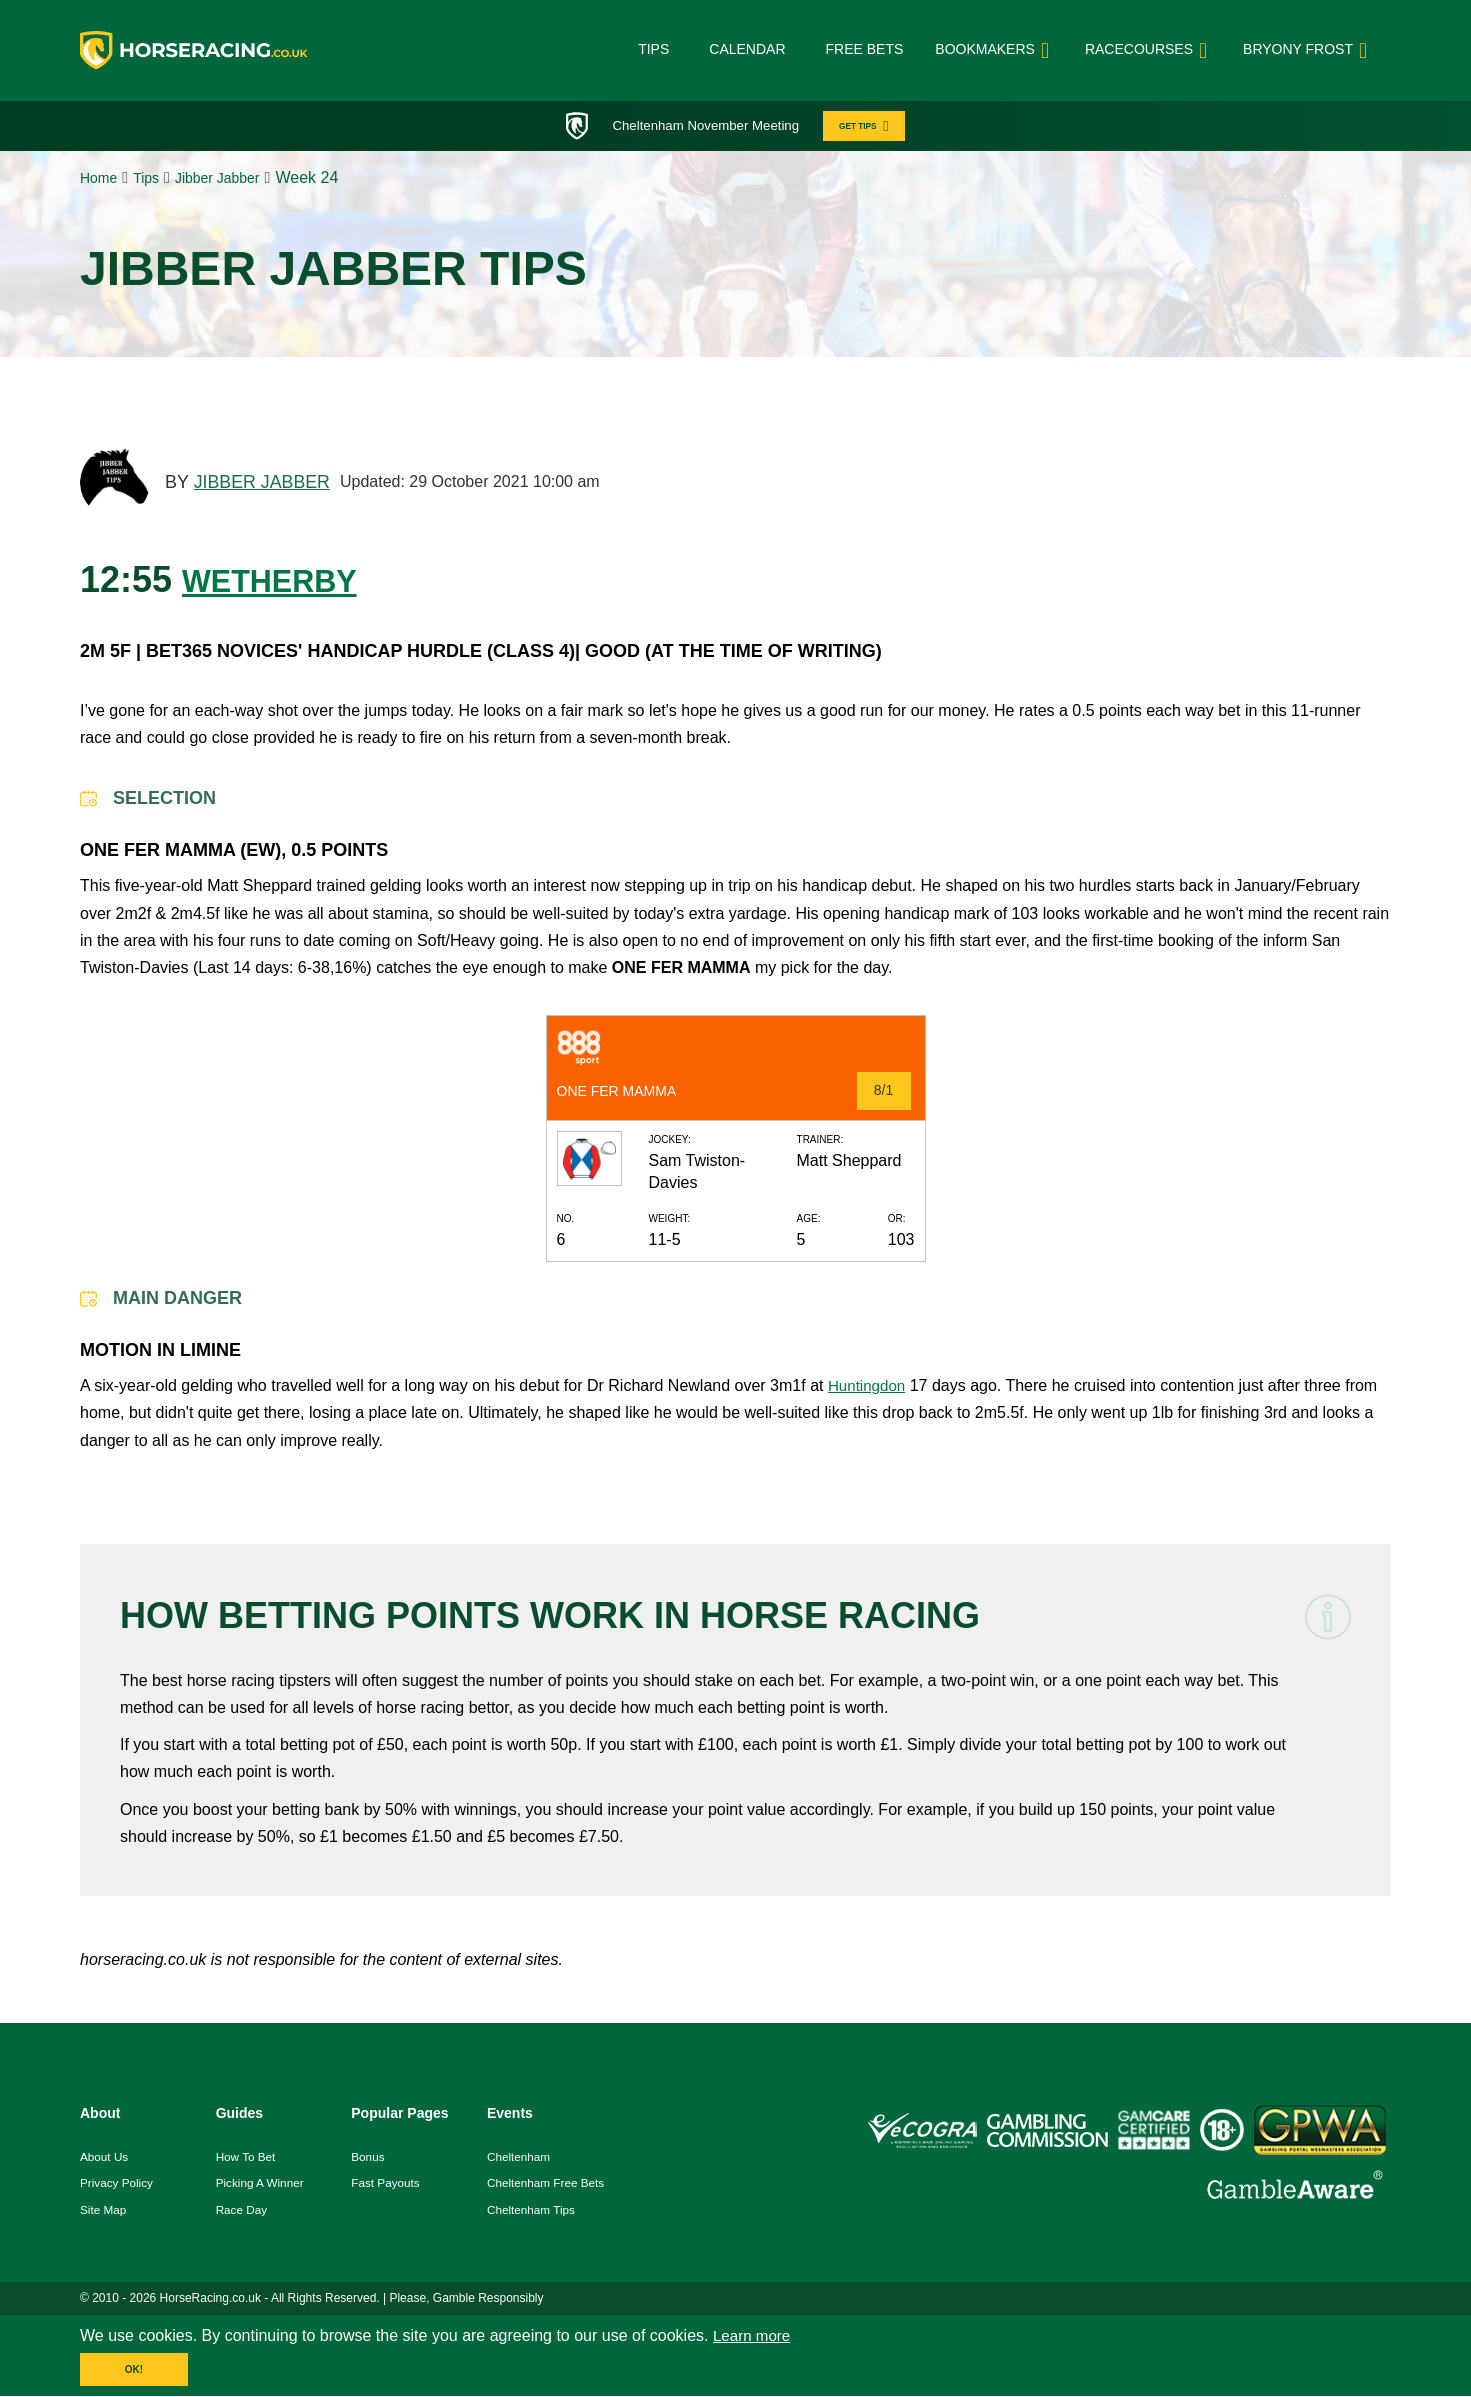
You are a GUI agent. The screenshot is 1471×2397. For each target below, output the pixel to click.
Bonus (368, 2159)
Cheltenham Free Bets (547, 2186)
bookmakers (995, 50)
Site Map (103, 2213)
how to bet (246, 2159)
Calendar (747, 49)
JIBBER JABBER (263, 485)
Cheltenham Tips (532, 2213)
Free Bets (865, 49)
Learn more (754, 2339)
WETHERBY (285, 581)
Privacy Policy (117, 2186)
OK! (134, 2373)
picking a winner (261, 2186)
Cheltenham (519, 2159)
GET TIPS (872, 126)
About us (104, 2159)
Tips (653, 49)
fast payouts (386, 2186)
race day (242, 2213)
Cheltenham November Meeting (702, 126)
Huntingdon (869, 1388)
